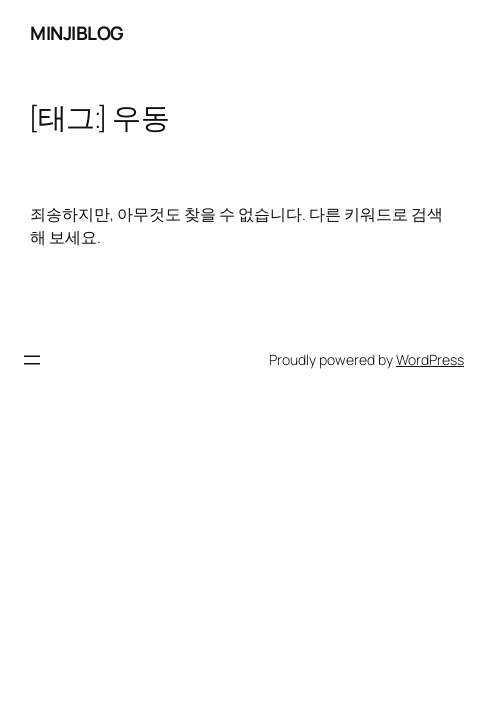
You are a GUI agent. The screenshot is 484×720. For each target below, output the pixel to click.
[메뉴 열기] (32, 360)
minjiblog (77, 33)
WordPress (430, 359)
